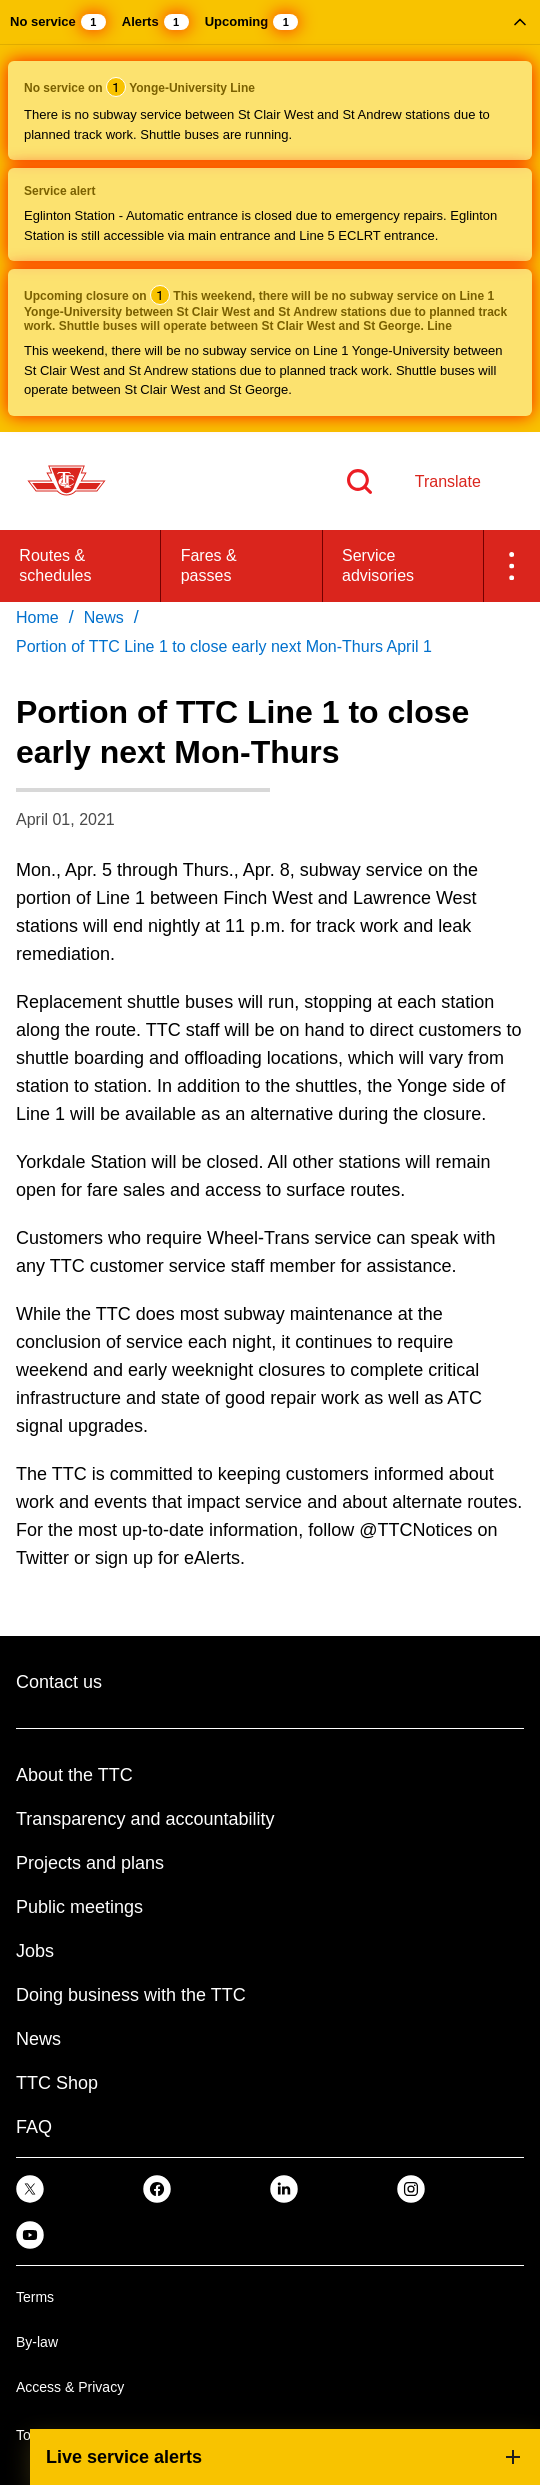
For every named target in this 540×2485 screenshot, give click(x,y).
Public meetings (79, 1907)
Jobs (35, 1951)
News (38, 2039)
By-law (37, 2342)
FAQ (34, 2127)
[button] (270, 216)
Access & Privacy (70, 2387)
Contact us (59, 1682)
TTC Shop (57, 2083)
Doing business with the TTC (131, 1995)
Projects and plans (90, 1863)
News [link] (104, 617)
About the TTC (74, 1775)
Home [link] (37, 617)
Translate (448, 481)
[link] (30, 2188)
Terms (35, 2297)
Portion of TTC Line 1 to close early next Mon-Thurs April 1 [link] (224, 646)
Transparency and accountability (145, 1819)
